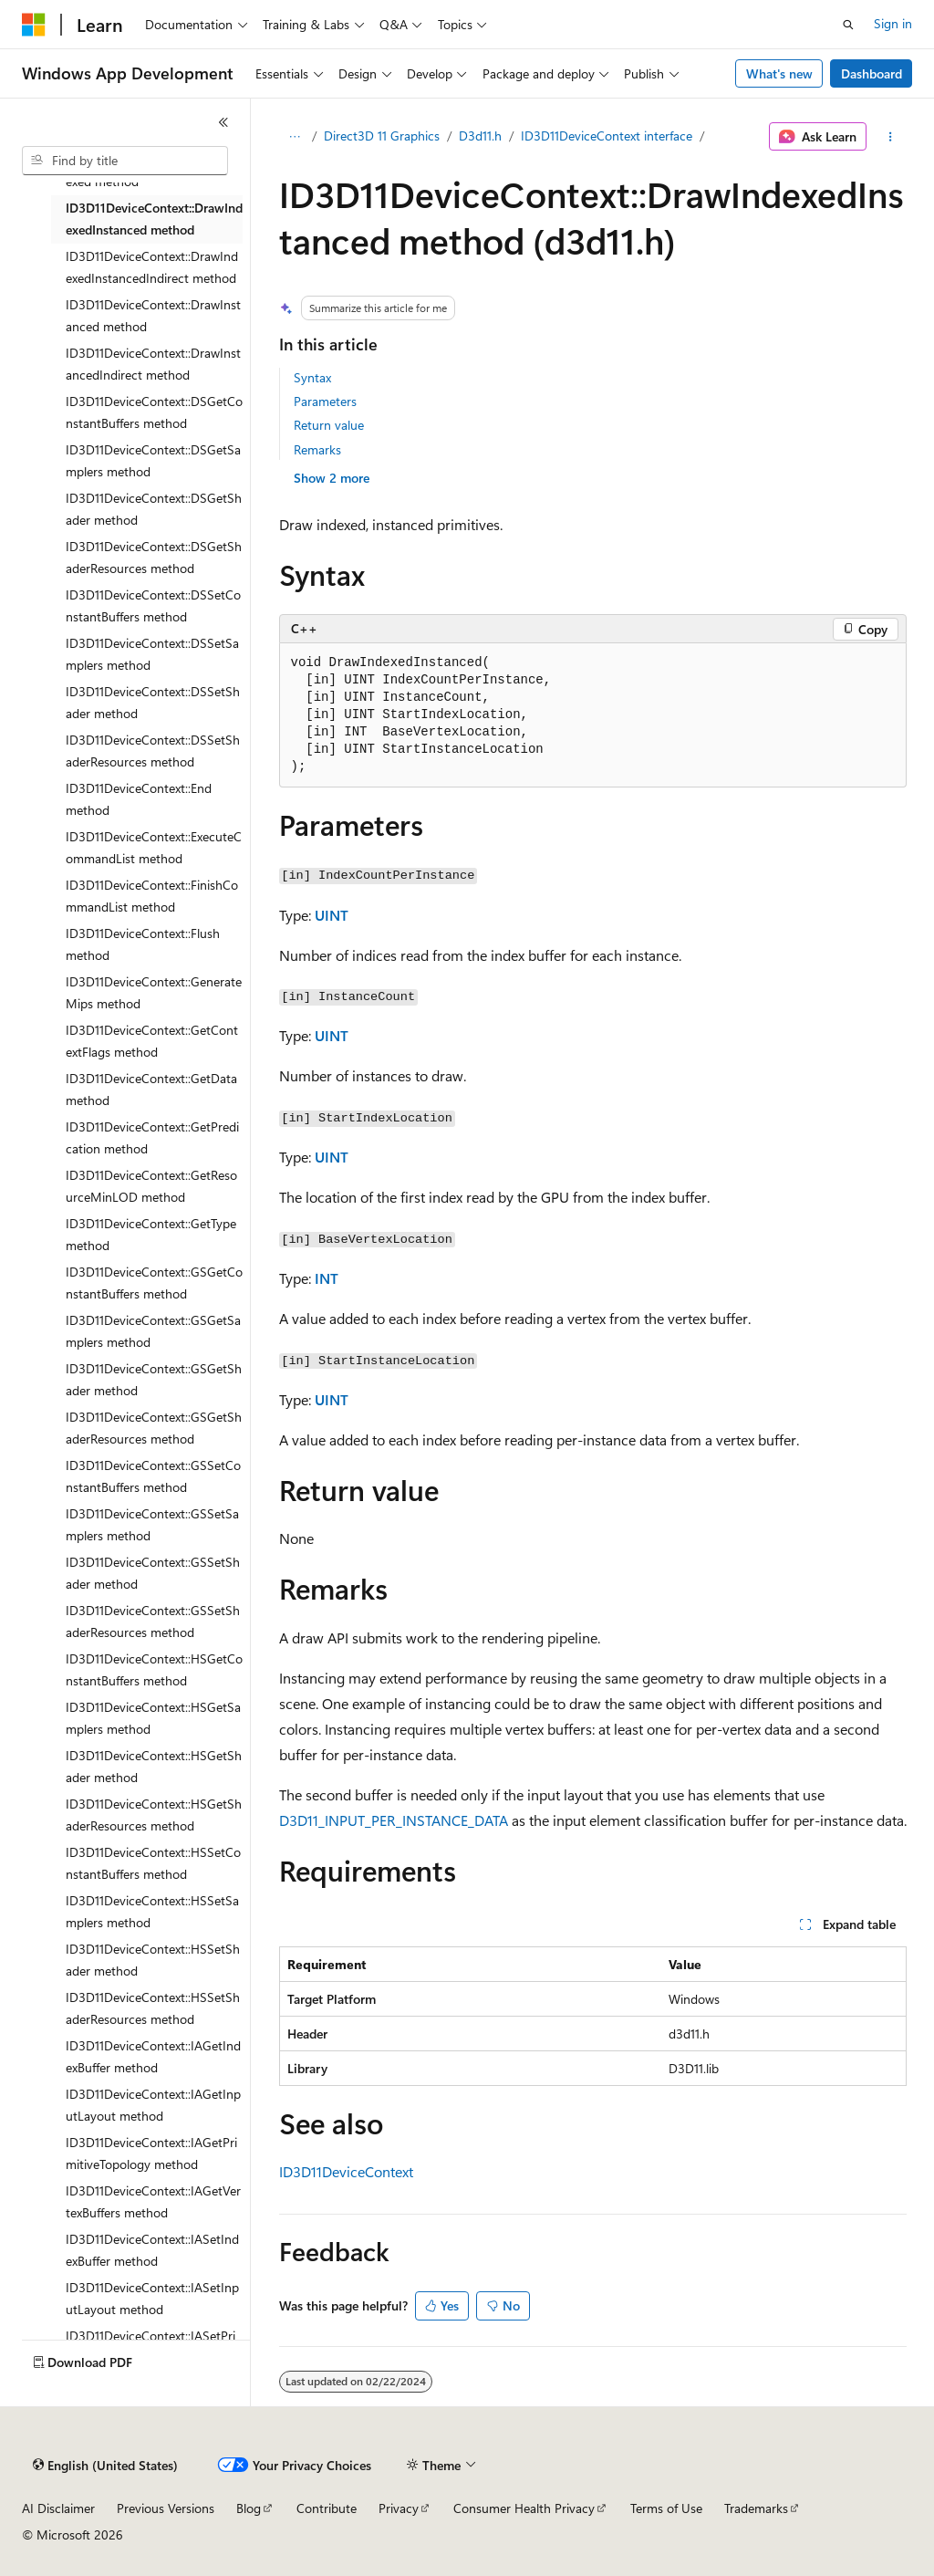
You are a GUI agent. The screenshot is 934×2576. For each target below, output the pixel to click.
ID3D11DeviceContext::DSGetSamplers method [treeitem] (153, 461)
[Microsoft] (34, 25)
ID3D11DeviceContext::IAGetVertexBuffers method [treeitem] (153, 2202)
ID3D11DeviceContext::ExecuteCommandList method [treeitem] (154, 848)
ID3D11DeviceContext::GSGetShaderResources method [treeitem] (154, 1428)
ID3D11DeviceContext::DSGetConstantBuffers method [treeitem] (154, 412)
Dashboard (871, 73)
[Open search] (848, 24)
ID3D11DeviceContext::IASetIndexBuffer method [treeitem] (152, 2250)
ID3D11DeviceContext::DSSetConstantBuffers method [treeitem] (153, 606)
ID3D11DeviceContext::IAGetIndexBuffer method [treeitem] (153, 2057)
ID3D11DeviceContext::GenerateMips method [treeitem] (154, 993)
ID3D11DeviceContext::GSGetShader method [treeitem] (154, 1380)
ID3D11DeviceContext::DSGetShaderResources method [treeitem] (154, 557)
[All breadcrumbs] (295, 136)
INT (326, 1278)
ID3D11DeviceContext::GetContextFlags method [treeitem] (152, 1041)
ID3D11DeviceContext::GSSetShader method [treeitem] (153, 1573)
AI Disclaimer (58, 2508)
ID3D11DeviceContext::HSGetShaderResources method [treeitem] (154, 1815)
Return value (329, 424)
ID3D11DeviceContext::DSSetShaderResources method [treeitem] (153, 751)
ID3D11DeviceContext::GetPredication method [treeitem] (152, 1138)
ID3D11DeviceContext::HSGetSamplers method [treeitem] (153, 1718)
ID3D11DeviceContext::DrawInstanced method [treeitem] (153, 316)
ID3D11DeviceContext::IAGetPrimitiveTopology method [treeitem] (151, 2153)
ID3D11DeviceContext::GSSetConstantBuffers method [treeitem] (153, 1476)
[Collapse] (223, 122)
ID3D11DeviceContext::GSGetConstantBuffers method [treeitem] (154, 1283)
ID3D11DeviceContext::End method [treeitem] (139, 799)
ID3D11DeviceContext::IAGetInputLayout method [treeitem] (153, 2105)
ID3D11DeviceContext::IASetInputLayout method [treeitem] (152, 2299)
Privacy (399, 2508)
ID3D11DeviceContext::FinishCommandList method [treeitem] (152, 896)
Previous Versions (165, 2508)
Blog (248, 2508)
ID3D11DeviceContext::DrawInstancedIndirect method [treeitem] (153, 364)
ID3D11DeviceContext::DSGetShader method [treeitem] (154, 509)
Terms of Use (666, 2508)
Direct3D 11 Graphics (382, 135)
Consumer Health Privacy (524, 2508)
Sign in (893, 23)
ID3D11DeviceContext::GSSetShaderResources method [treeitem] (153, 1621)
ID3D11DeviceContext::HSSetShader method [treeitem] (153, 1960)
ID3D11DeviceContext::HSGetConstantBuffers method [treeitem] (154, 1670)
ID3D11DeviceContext (346, 2171)
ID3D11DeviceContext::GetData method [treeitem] (151, 1089)
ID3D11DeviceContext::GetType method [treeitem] (151, 1235)
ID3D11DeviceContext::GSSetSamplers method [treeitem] (152, 1525)
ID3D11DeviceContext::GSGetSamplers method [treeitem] (153, 1331)
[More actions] (890, 136)
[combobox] (125, 160)
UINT (331, 914)
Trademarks (756, 2508)
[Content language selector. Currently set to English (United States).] (105, 2465)
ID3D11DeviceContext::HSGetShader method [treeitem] (154, 1767)
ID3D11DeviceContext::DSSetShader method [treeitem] (153, 703)
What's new (779, 73)
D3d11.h (480, 135)
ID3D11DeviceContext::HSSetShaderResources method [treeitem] (153, 2008)
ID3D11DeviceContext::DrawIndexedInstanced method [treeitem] (154, 219)
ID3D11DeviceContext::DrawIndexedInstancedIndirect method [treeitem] (152, 267)
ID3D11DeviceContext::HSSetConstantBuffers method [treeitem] (153, 1863)
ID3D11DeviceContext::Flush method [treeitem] (143, 944)
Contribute (326, 2508)
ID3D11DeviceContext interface (606, 135)
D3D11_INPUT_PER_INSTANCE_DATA (393, 1820)
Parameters (325, 401)
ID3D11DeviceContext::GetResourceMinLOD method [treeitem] (151, 1186)
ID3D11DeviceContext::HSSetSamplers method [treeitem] (152, 1912)
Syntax (312, 377)
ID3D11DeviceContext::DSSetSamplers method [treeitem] (152, 654)
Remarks (317, 449)
